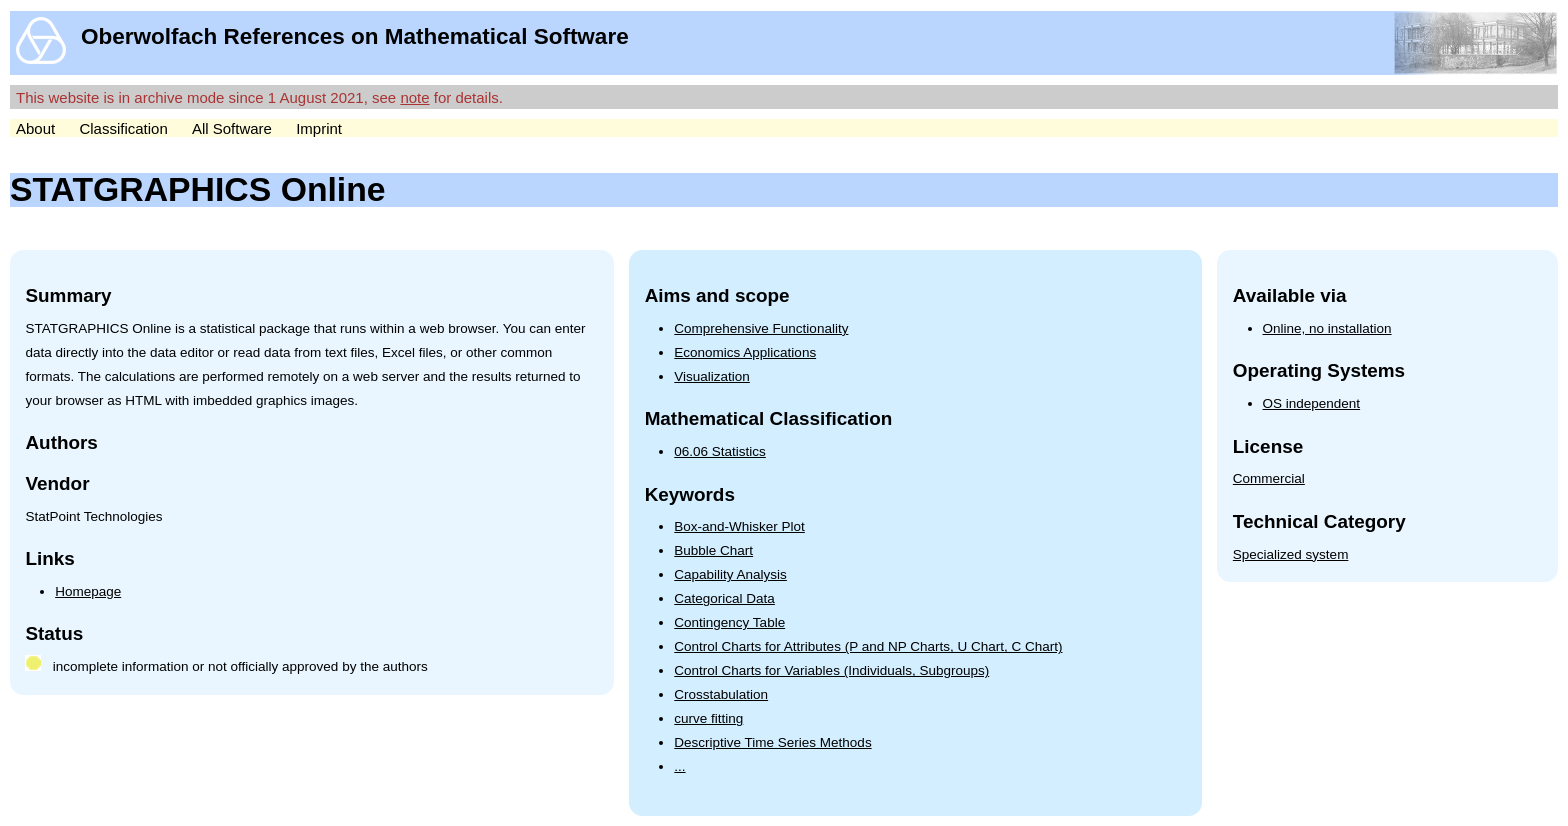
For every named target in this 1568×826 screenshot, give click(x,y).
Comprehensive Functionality (761, 328)
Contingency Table (729, 622)
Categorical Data (724, 598)
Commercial (1269, 478)
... (679, 766)
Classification (123, 128)
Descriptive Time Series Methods (772, 742)
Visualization (712, 376)
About (35, 128)
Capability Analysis (730, 574)
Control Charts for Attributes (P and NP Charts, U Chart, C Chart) (868, 646)
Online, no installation (1327, 328)
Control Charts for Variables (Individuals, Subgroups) (831, 670)
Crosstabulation (721, 694)
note (414, 97)
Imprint (319, 128)
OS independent (1312, 403)
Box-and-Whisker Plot (739, 526)
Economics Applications (745, 352)
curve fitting (708, 718)
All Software (232, 128)
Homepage (88, 591)
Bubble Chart (713, 550)
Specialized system (1291, 554)
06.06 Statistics (720, 451)
